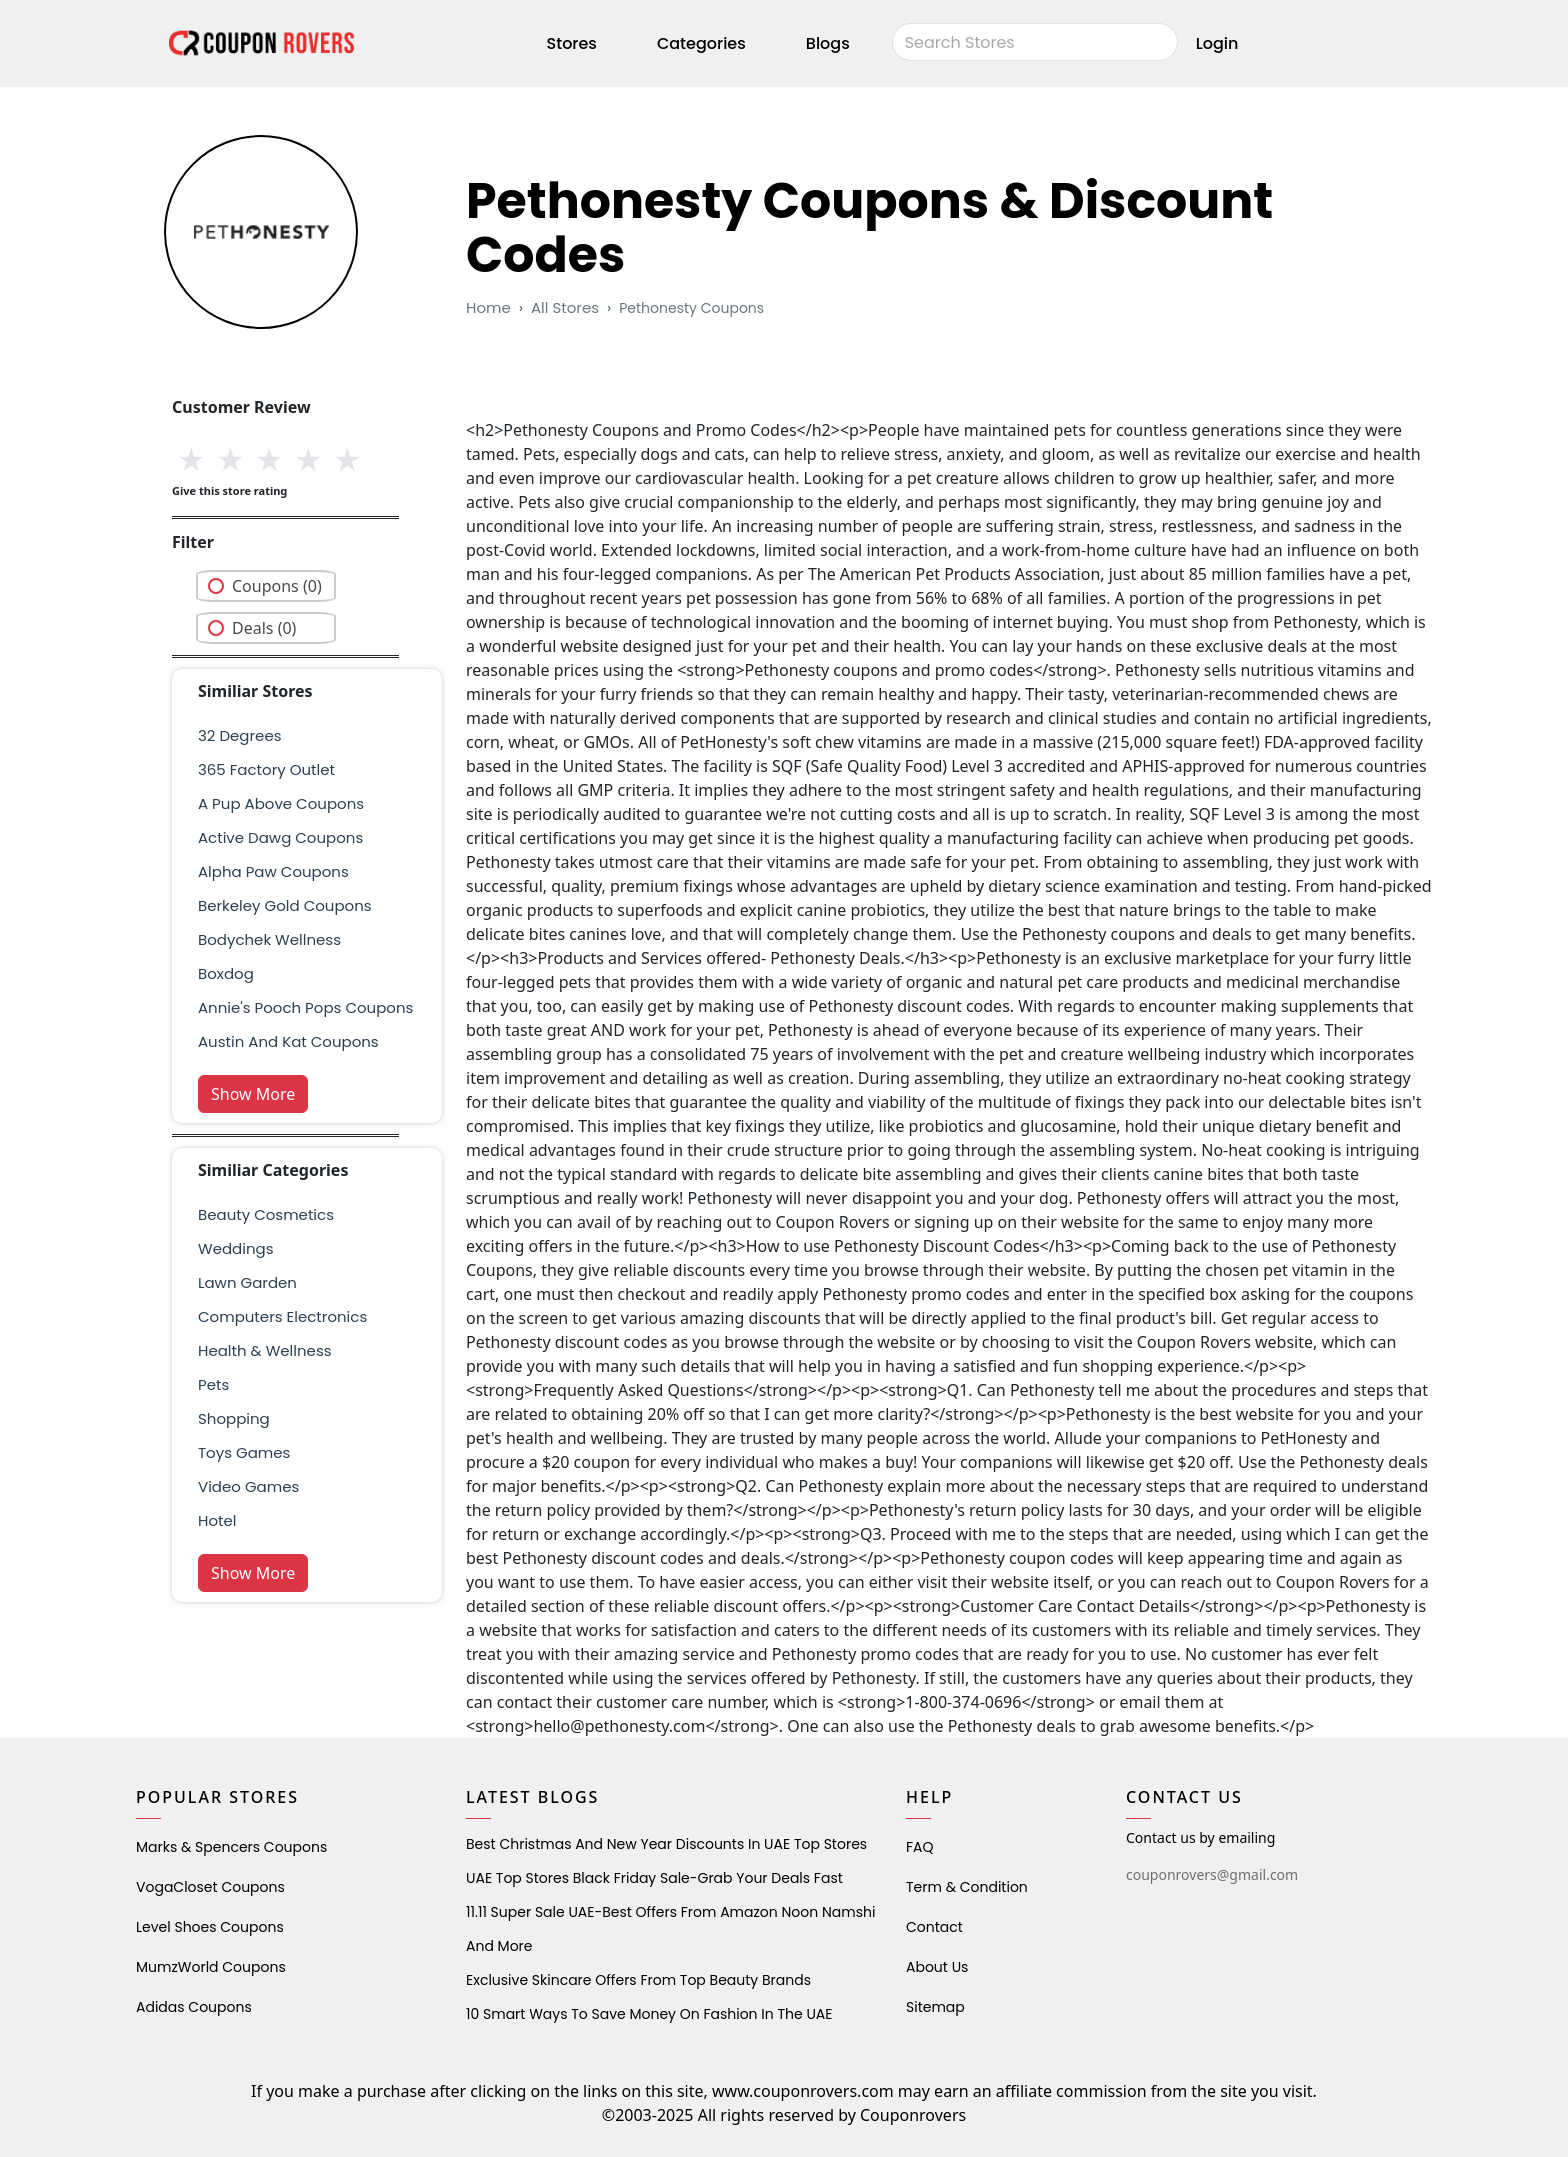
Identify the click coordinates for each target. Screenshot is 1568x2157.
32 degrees (240, 735)
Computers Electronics (282, 1316)
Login (1217, 43)
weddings (235, 1248)
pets (213, 1384)
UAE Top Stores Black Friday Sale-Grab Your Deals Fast (654, 1878)
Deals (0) (264, 628)
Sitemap (935, 2007)
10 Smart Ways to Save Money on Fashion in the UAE (649, 2014)
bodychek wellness (269, 939)
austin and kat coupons (288, 1041)
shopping (234, 1418)
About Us (937, 1967)
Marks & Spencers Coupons (231, 1847)
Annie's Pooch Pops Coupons (305, 1007)
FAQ (920, 1847)
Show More (253, 1094)
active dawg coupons (280, 837)
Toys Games (244, 1452)
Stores (572, 43)
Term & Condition (967, 1887)
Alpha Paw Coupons (273, 871)
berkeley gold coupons (285, 905)
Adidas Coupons (194, 2007)
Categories (701, 43)
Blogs (828, 43)
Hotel (217, 1520)
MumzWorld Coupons (211, 1967)
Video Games (248, 1486)
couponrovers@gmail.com (1212, 1874)
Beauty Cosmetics (266, 1214)
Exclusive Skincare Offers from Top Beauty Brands (638, 1980)
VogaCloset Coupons (210, 1887)
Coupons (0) (277, 586)
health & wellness (265, 1350)
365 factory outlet (266, 769)
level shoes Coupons (210, 1927)
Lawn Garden (247, 1282)
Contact (934, 1927)
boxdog (226, 973)
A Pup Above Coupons (281, 803)
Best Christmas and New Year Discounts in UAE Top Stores (666, 1844)
